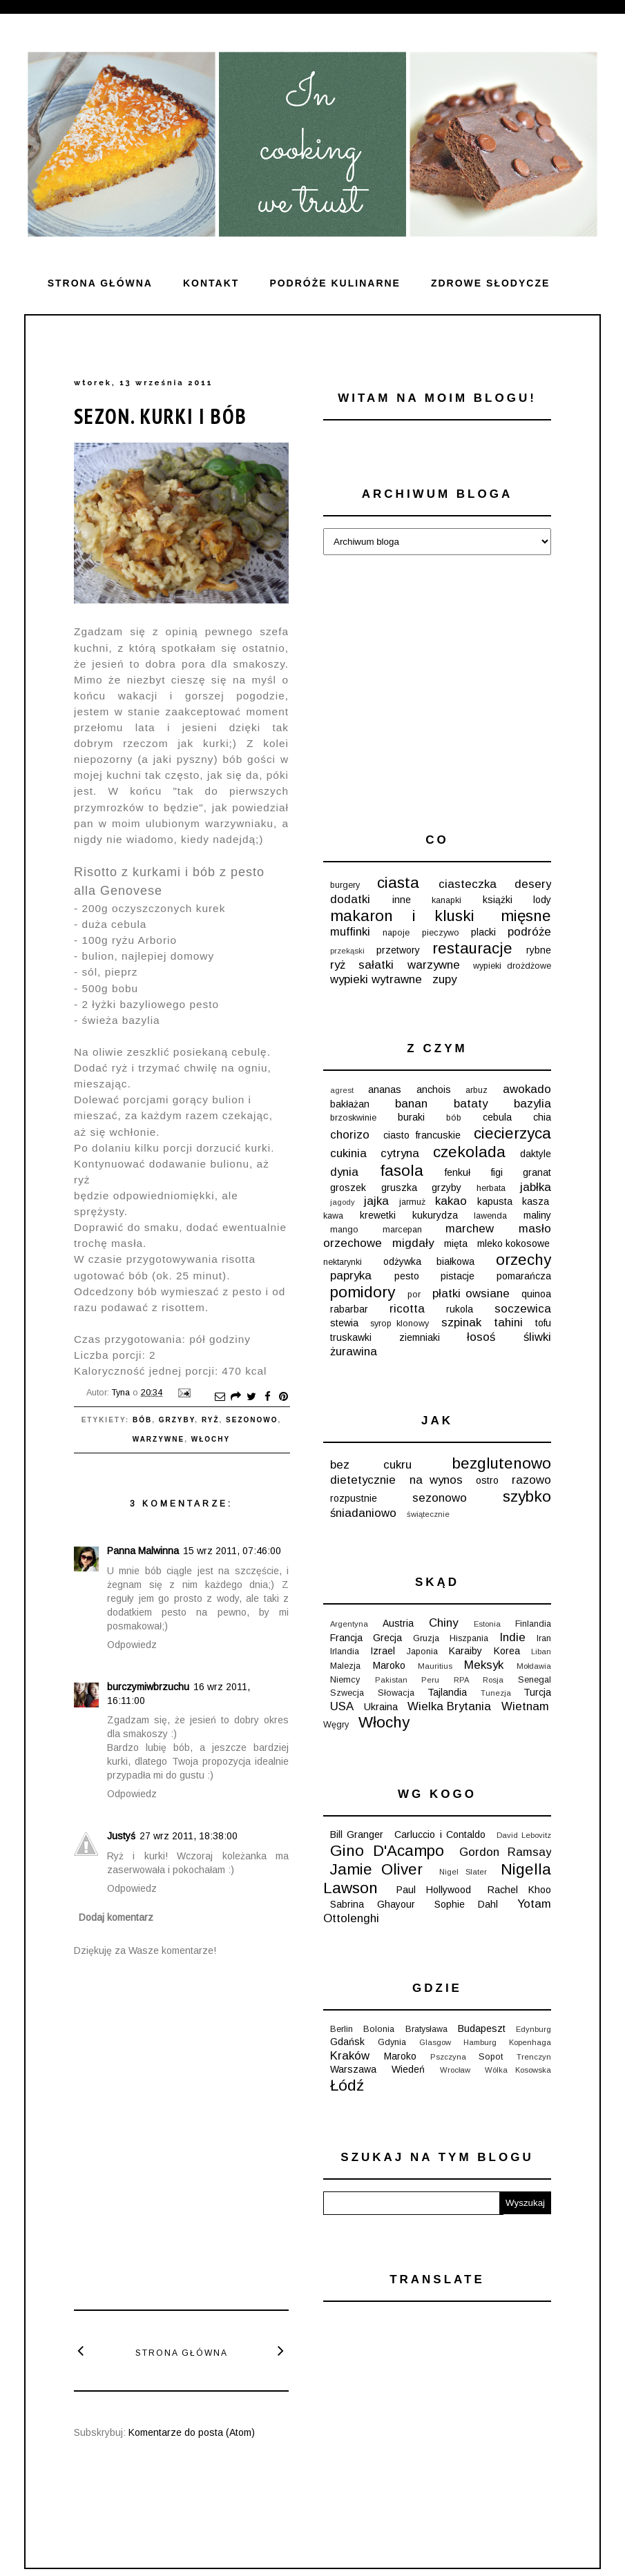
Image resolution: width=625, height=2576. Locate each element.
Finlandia (533, 1624)
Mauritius (435, 1666)
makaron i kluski (402, 915)
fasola (401, 1170)
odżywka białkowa (428, 1261)
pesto (406, 1275)
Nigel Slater (463, 1872)
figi (497, 1172)
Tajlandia (447, 1692)
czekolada (469, 1152)
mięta (456, 1243)
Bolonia (378, 2029)
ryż (211, 1420)
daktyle (535, 1153)
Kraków (349, 2055)
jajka (376, 1201)
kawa (333, 1216)
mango (344, 1229)
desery (533, 884)
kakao (451, 1201)
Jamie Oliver (376, 1869)
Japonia (422, 1651)
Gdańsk (347, 2041)
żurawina (353, 1351)
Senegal (534, 1680)
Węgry (336, 1725)
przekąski (347, 951)
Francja (346, 1637)
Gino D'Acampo (387, 1850)
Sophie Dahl (466, 1904)
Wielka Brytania (449, 1706)
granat (537, 1172)
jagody (342, 1202)
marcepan (402, 1229)
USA (342, 1706)
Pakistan (391, 1680)
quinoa (536, 1293)
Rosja (493, 1680)
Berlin (341, 2029)
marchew (469, 1228)
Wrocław (455, 2070)
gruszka (399, 1187)
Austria (398, 1623)
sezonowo (252, 1420)
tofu (543, 1322)
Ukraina (381, 1706)
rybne (538, 950)
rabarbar (349, 1309)
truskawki (351, 1337)
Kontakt (211, 283)
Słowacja (396, 1693)
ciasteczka (468, 884)
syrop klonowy (399, 1323)
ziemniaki (419, 1337)
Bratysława (426, 2029)
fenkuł (457, 1172)
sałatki (376, 964)
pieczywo (440, 933)
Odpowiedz (132, 1644)
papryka (351, 1275)
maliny (537, 1215)
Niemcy (345, 1680)
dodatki (350, 899)
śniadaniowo (363, 1513)
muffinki (350, 931)
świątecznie (428, 1514)
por (414, 1294)
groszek (348, 1187)
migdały (413, 1243)
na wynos (436, 1479)
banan (411, 1103)
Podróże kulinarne (335, 283)
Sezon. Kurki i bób (160, 416)
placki (483, 932)
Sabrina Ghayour (372, 1904)
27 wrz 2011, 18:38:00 (189, 1835)
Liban (541, 1651)
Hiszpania (469, 1638)
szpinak (461, 1322)
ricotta (407, 1308)
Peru (430, 1680)
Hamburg (480, 2042)
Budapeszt (482, 2028)
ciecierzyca (512, 1133)
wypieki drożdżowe (512, 966)
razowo (531, 1479)
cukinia (348, 1153)
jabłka (535, 1187)
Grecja (387, 1637)
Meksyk (483, 1665)
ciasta (398, 882)
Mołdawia (534, 1666)
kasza (535, 1201)
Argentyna (349, 1624)
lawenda (490, 1216)
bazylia (532, 1103)
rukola (459, 1309)
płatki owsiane (471, 1293)
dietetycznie (363, 1479)
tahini (508, 1322)
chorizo (349, 1134)
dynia (344, 1172)
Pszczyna (448, 2057)
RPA (461, 1680)
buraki (411, 1117)
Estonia (487, 1624)
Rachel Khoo (519, 1889)
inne (401, 899)
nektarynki (342, 1262)
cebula (497, 1117)
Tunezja (496, 1693)
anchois (433, 1089)
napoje (396, 933)
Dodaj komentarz (116, 1917)
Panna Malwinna (143, 1550)
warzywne (158, 1439)
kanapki (446, 900)
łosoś (481, 1337)
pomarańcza (524, 1275)
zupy (444, 979)
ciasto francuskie (422, 1135)
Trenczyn (534, 2057)
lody (542, 899)
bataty (471, 1103)
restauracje (472, 948)
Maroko (389, 1665)
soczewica (522, 1308)
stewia (344, 1322)
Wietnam (525, 1706)
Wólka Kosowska (518, 2070)
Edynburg (533, 2029)
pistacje (457, 1275)
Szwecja (347, 1693)
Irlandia (344, 1651)
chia (542, 1117)
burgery (345, 885)
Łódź (347, 2085)
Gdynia (392, 2042)
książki (497, 899)
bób (142, 1420)
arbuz (476, 1090)
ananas (384, 1089)
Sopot (491, 2057)
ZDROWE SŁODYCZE (490, 283)
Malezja (345, 1666)
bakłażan (349, 1104)
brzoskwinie (353, 1118)
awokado (527, 1089)
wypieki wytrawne (376, 979)
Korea (507, 1650)
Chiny (443, 1622)
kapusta (494, 1201)
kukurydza (435, 1215)
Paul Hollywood (433, 1889)
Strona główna (100, 283)
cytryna (400, 1153)
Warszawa (353, 2069)
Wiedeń (408, 2069)
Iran (544, 1638)
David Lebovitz (524, 1835)
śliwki (537, 1337)
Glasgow (435, 2042)
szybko (527, 1496)
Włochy (210, 1439)
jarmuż (412, 1202)
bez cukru (371, 1464)
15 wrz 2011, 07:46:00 (232, 1550)
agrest (342, 1090)
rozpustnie (353, 1498)
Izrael (382, 1650)
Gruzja (426, 1638)
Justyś (121, 1835)
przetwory (398, 950)
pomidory (362, 1292)
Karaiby (465, 1650)
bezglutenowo (501, 1463)
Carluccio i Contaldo (439, 1834)
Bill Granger (356, 1834)
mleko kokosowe (513, 1243)
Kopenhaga (530, 2042)
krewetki (378, 1215)
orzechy (523, 1259)
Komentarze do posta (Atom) (191, 2432)
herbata (491, 1188)
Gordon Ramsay (505, 1852)
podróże (529, 931)
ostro (487, 1480)
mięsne (526, 915)
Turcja (537, 1692)
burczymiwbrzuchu (148, 1686)
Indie (512, 1637)
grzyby (177, 1420)
